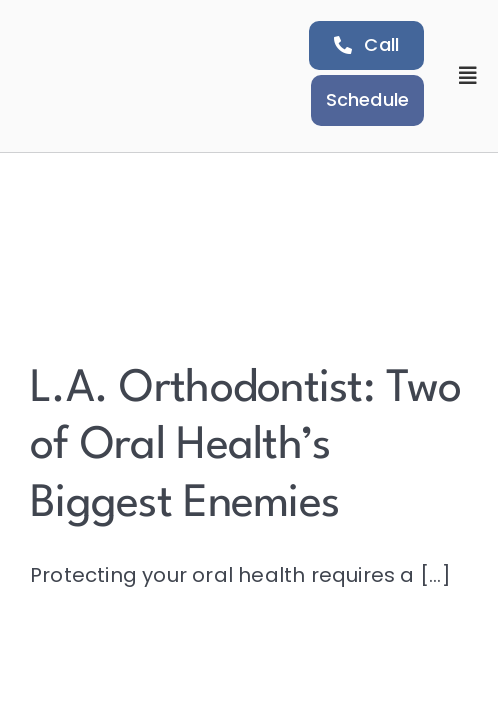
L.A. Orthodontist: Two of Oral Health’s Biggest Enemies (245, 447)
